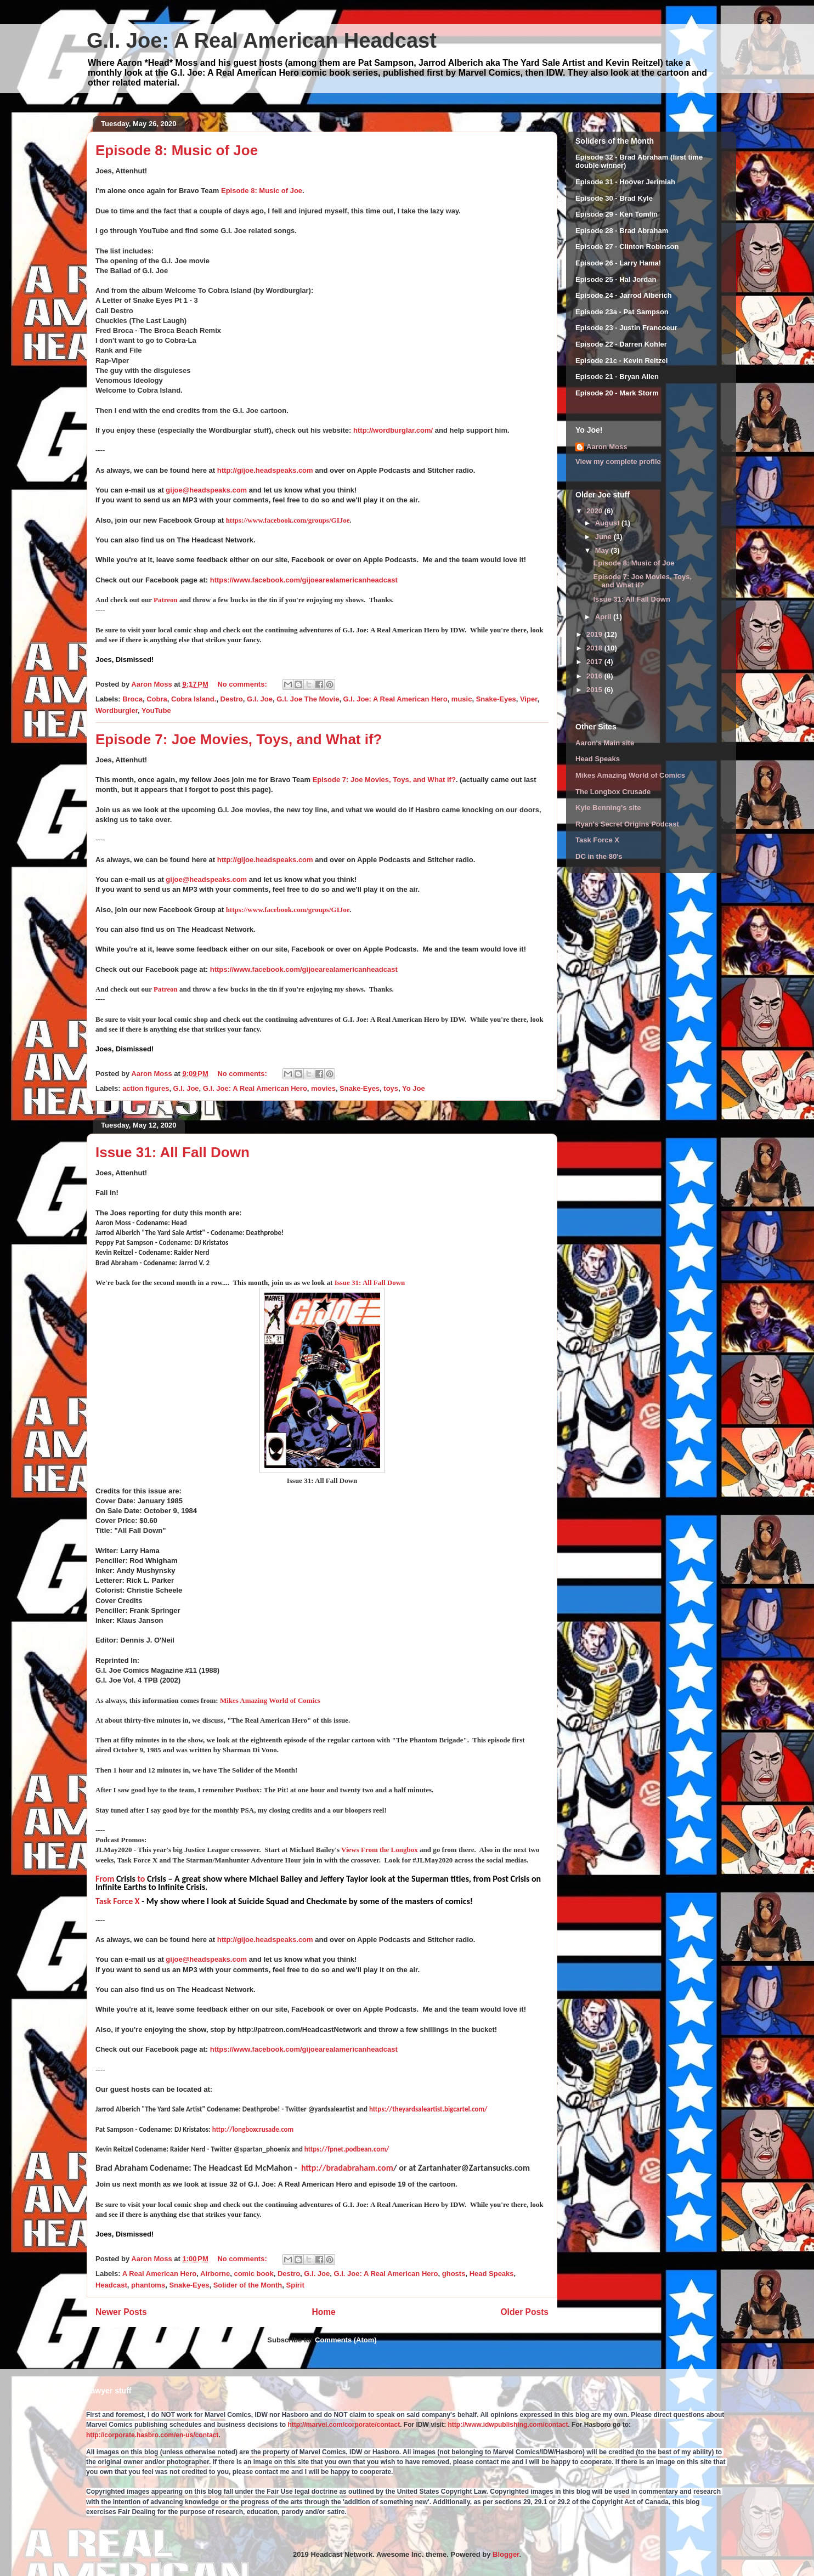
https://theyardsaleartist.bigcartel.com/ (428, 2109)
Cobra (156, 699)
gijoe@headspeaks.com (206, 490)
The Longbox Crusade (613, 792)
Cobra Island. (193, 699)
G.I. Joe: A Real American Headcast (262, 40)
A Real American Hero (159, 2273)
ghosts (454, 2273)
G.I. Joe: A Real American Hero (395, 699)
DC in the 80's (598, 856)
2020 (595, 511)
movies (323, 1088)
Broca (132, 699)
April (604, 617)
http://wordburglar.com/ (393, 430)
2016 (595, 676)
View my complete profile (618, 461)
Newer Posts (121, 2312)
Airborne (215, 2273)
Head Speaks (492, 2273)
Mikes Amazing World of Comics (270, 1700)
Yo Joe (413, 1088)
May (603, 550)
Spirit (295, 2285)
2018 (595, 648)
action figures (145, 1088)
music (461, 699)
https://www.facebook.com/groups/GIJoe (288, 520)
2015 (595, 690)
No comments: (243, 684)
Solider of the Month (247, 2285)
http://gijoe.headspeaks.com (265, 470)
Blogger (506, 2554)
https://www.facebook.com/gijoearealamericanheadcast (304, 580)
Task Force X (117, 1901)
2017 (595, 662)
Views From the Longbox (379, 1849)
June (604, 537)
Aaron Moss (606, 447)
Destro (232, 699)
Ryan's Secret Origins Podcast (627, 824)
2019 (595, 634)
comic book (253, 2273)
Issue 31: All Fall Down (172, 1152)
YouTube (156, 710)
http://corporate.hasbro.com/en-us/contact (152, 2435)
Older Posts (524, 2312)
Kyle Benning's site (608, 807)
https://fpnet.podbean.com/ (346, 2149)
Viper (529, 699)
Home (323, 2312)
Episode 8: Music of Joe (176, 150)
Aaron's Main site (604, 743)
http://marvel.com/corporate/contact (343, 2424)
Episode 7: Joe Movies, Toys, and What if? (238, 739)
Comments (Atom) (346, 2340)
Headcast (111, 2285)
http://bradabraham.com (347, 2167)
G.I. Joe (260, 699)
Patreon (166, 600)
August (608, 523)
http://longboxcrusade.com (252, 2129)
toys (390, 1088)
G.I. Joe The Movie (307, 699)
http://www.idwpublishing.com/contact (508, 2424)
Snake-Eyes (496, 699)
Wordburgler (116, 710)
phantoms (148, 2285)
